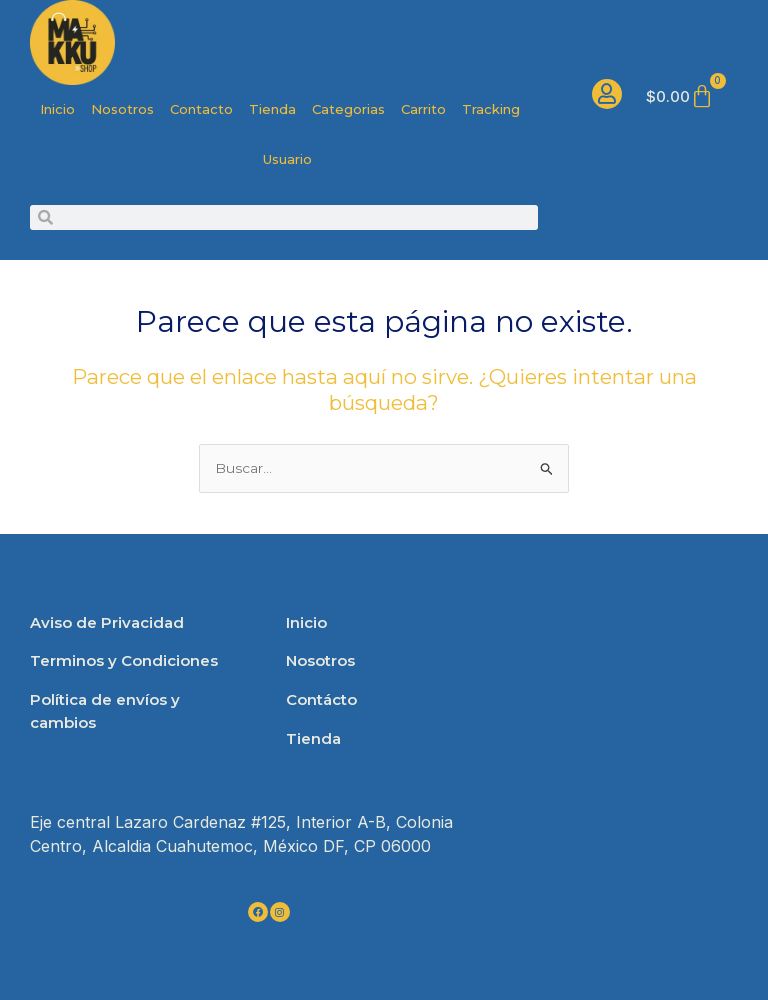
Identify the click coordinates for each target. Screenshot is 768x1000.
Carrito (423, 109)
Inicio (57, 109)
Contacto (201, 109)
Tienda (272, 109)
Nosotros (122, 109)
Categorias (348, 109)
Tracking (491, 109)
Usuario (287, 159)
